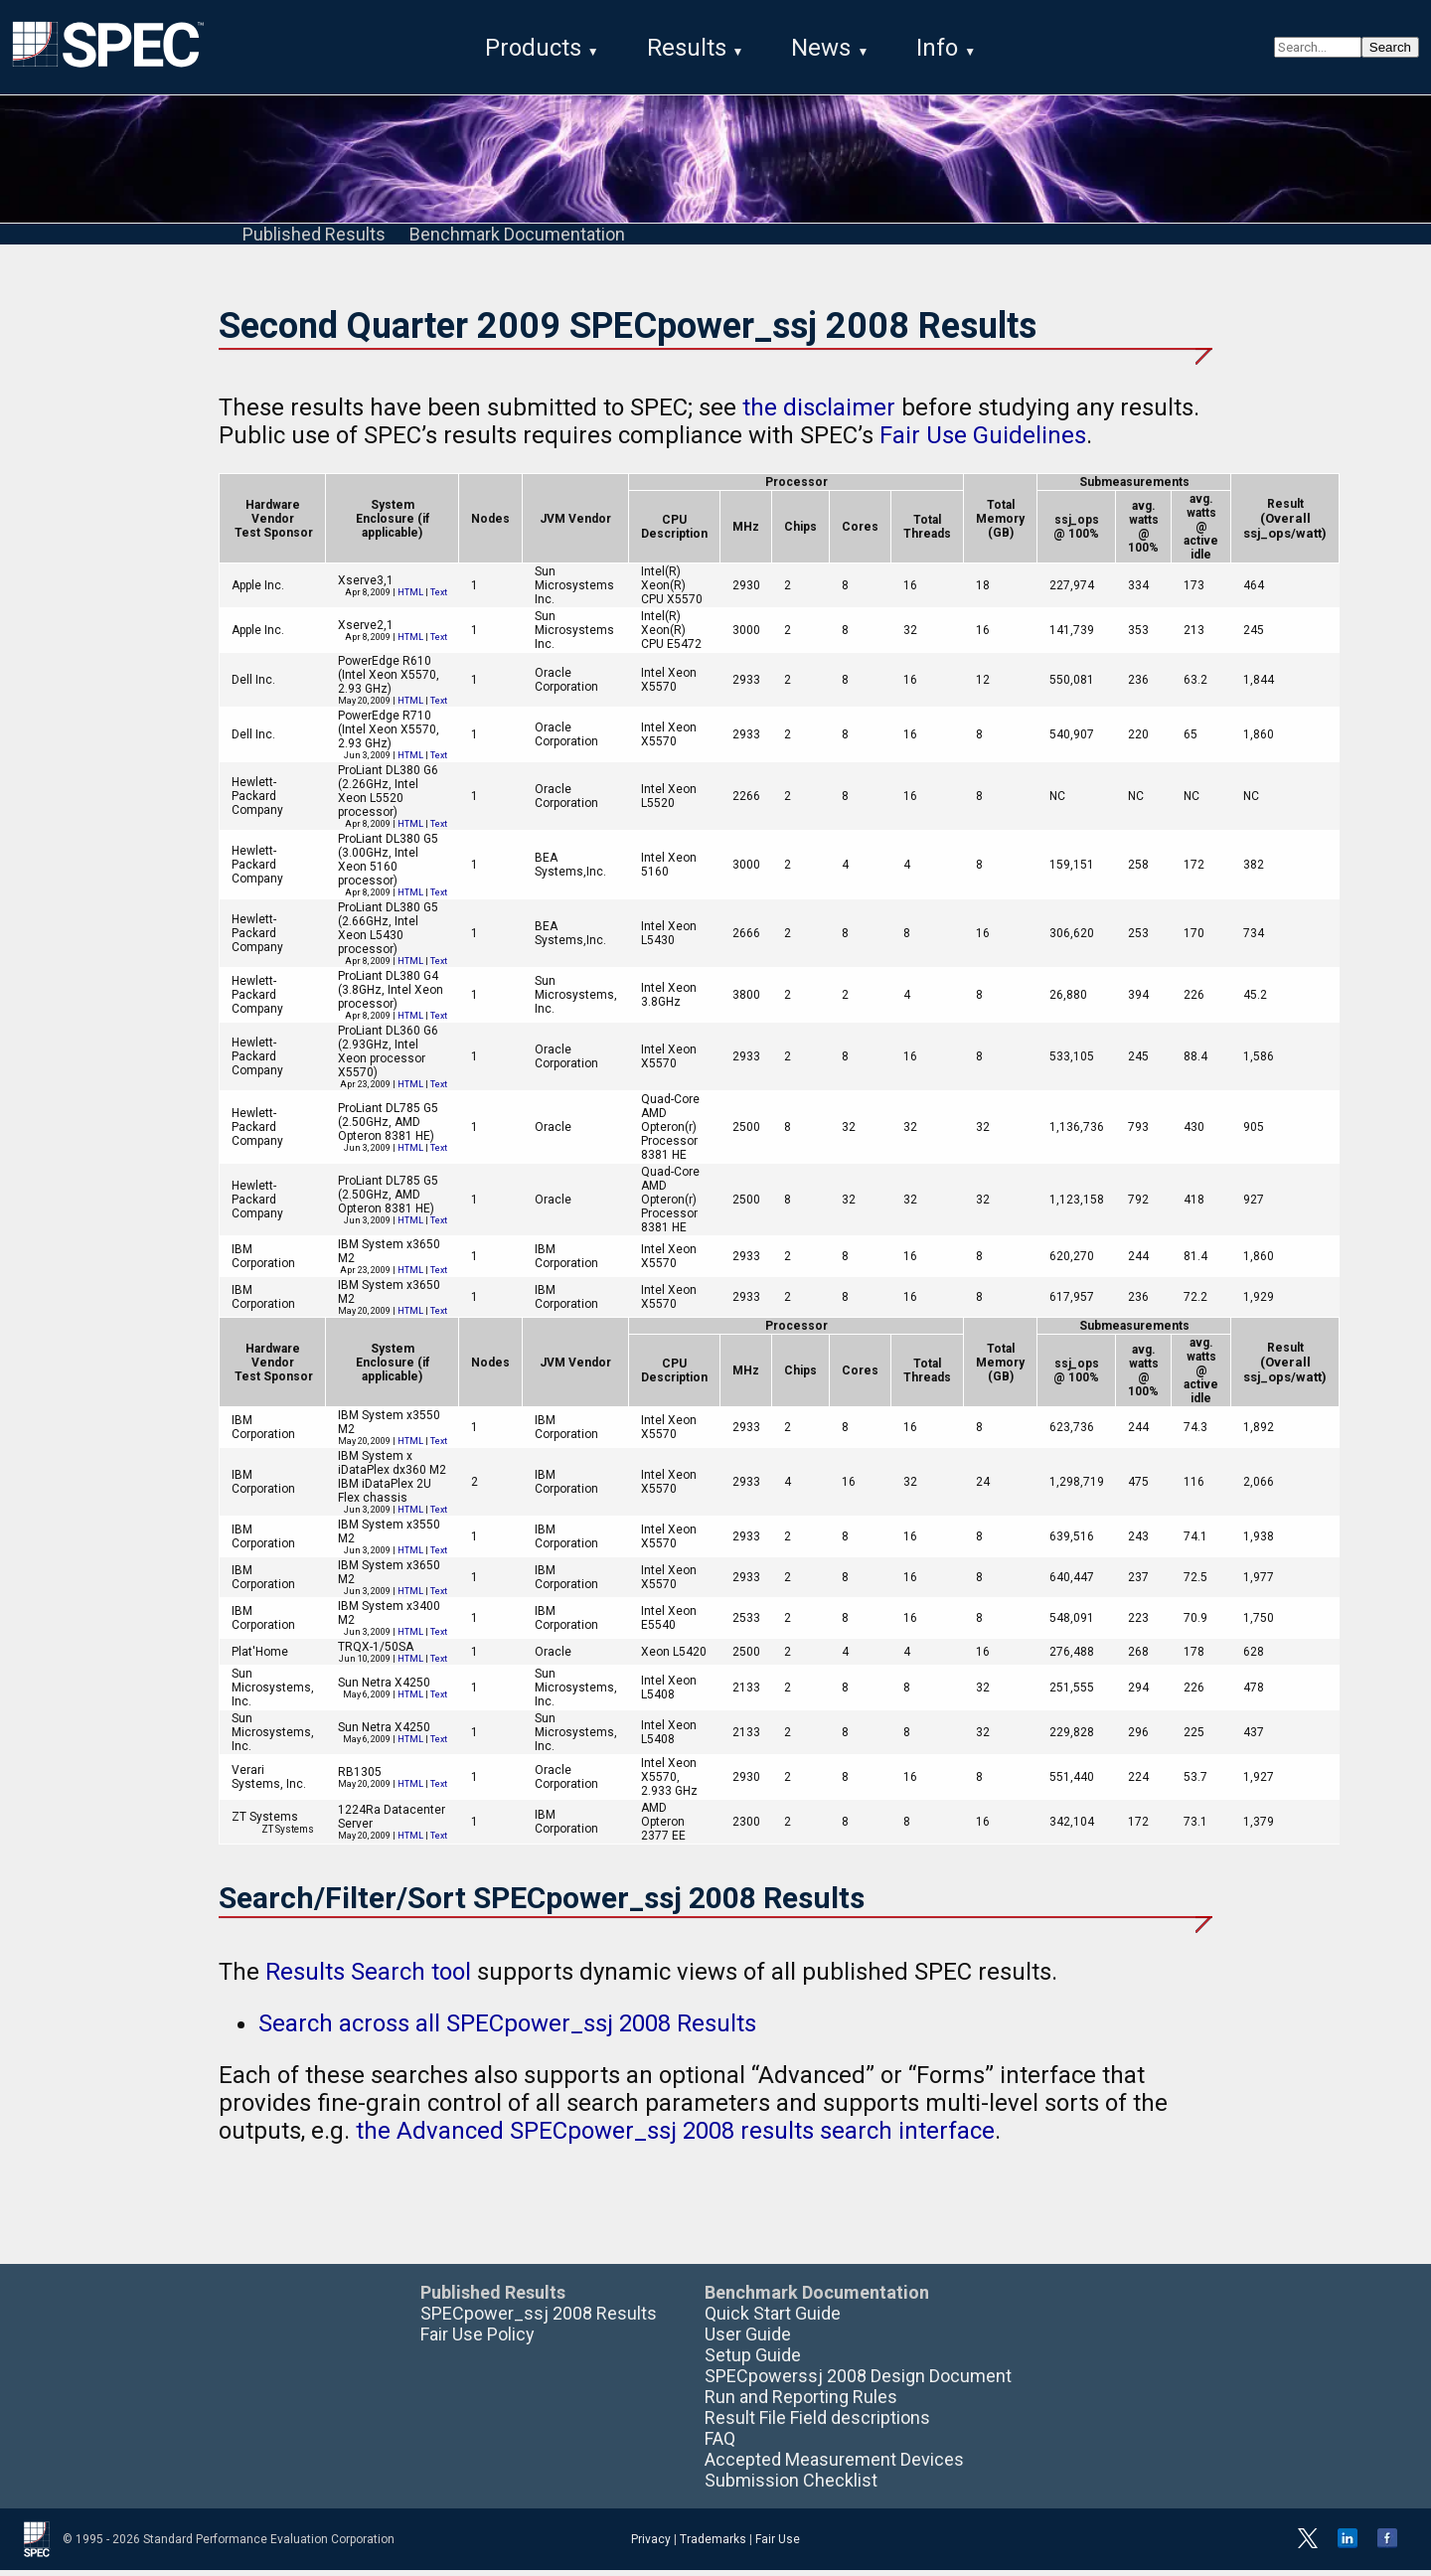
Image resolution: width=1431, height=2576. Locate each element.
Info (937, 48)
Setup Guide (753, 2360)
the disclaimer (818, 413)
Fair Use (777, 2545)
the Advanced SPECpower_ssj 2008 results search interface (675, 2137)
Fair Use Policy (477, 2340)
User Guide (748, 2340)
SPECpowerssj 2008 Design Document (858, 2381)
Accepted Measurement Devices (834, 2465)
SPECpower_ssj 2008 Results (538, 2319)
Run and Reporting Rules (801, 2402)
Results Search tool (368, 1978)
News (821, 48)
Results (686, 48)
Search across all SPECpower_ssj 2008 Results (507, 2029)
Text (438, 598)
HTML (410, 598)
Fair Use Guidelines (982, 441)
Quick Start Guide (773, 2319)
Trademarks (713, 2545)
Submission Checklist (791, 2486)
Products (533, 48)
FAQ (720, 2444)
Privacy (651, 2545)
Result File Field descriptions (817, 2423)
